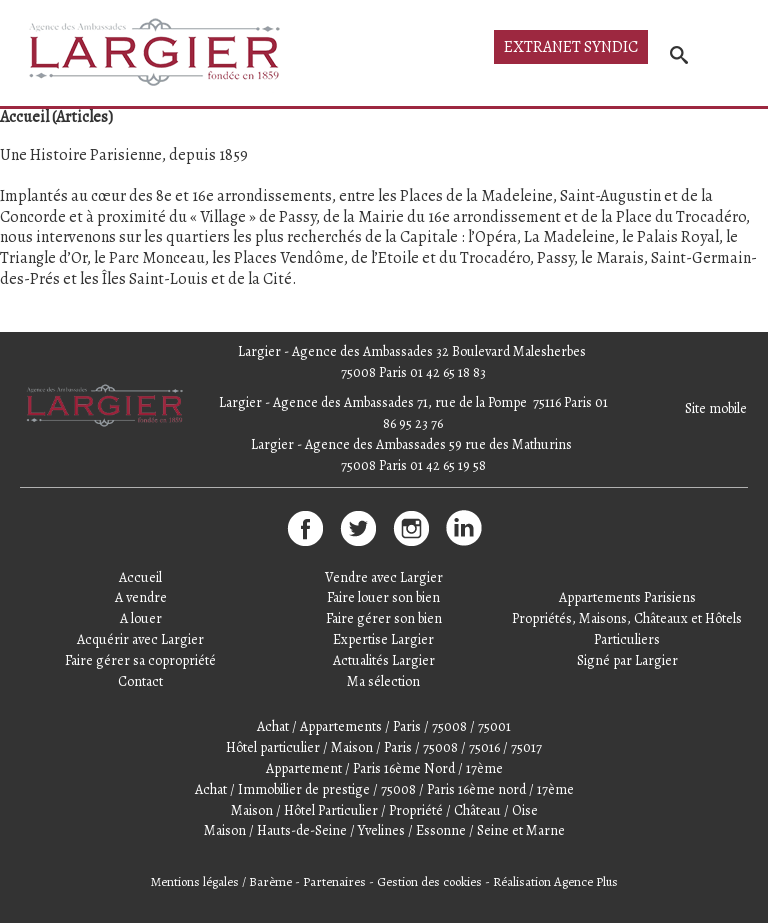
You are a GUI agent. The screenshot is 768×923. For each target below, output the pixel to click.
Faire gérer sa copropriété (140, 660)
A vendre (141, 597)
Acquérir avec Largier (140, 639)
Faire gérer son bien (384, 618)
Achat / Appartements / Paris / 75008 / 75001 (384, 726)
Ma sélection (383, 681)
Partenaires (334, 881)
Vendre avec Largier (384, 577)
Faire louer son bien (383, 597)
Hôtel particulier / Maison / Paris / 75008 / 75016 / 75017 (384, 747)
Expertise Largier (383, 639)
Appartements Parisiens (627, 597)
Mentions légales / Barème (221, 881)
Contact (140, 681)
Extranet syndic (571, 47)
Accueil (140, 577)
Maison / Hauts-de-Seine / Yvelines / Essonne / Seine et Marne (384, 830)
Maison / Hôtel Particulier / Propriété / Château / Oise (384, 810)
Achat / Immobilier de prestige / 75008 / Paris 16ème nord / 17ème (384, 789)
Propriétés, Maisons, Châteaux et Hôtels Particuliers (627, 629)
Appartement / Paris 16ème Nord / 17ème (384, 768)
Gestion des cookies (429, 881)
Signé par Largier (627, 660)
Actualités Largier (384, 660)
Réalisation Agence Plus (555, 881)
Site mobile (716, 408)
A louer (141, 618)
